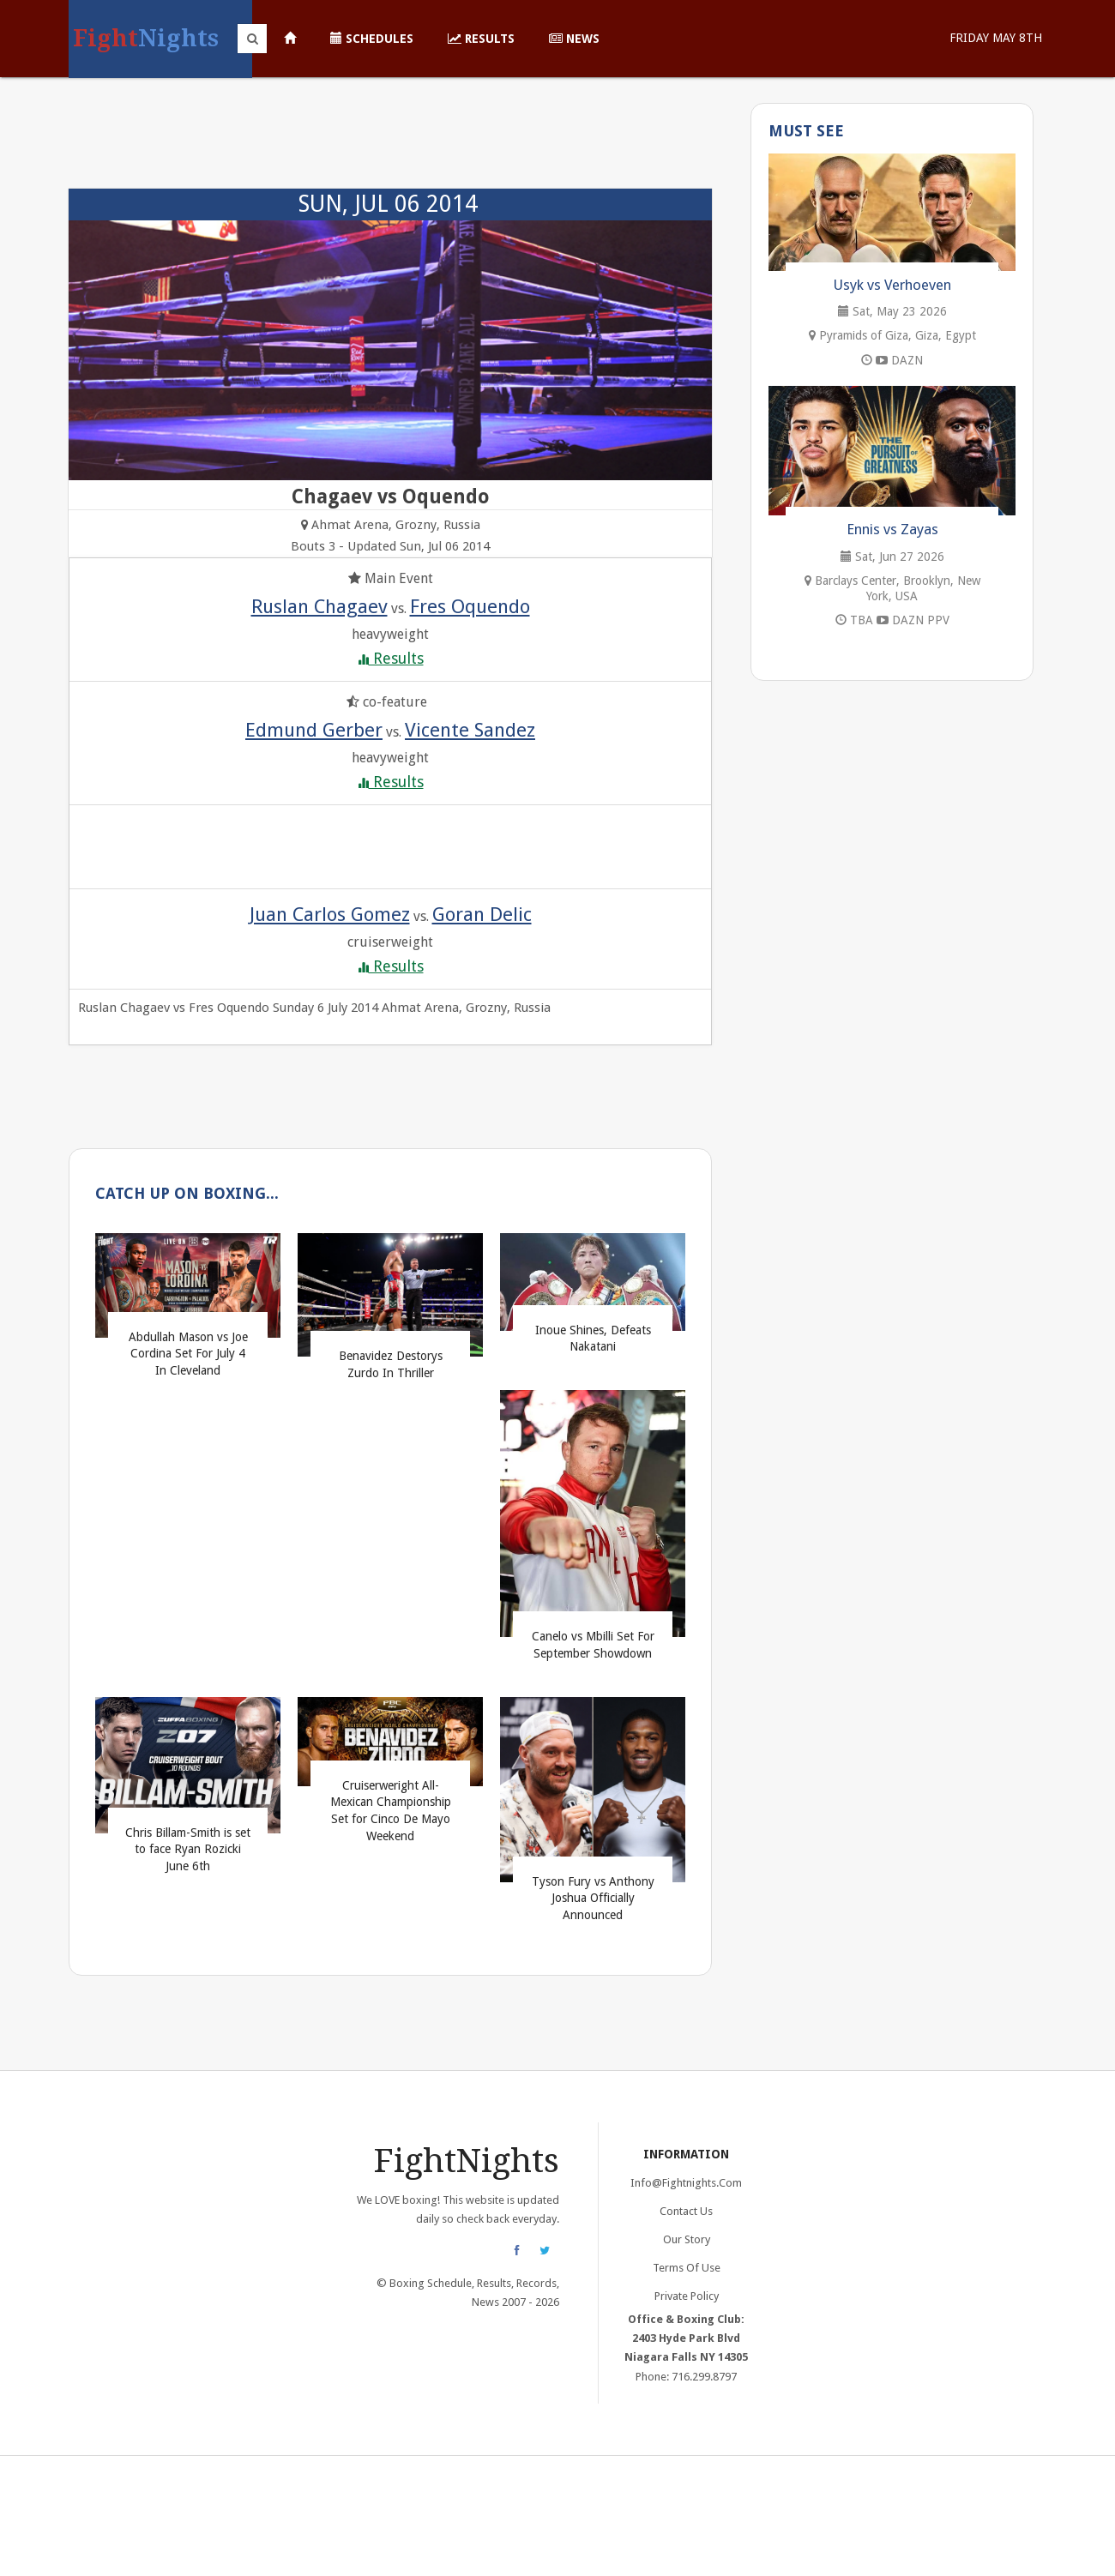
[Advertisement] (390, 141)
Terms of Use (686, 2267)
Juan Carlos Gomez (330, 914)
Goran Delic (482, 914)
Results (481, 38)
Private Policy (686, 2296)
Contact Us (686, 2211)
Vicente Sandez (470, 730)
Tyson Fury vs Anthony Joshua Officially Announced (593, 1898)
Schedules (371, 38)
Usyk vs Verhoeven (892, 284)
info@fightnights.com (686, 2182)
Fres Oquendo (470, 606)
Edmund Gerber (314, 730)
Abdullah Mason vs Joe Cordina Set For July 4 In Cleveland (188, 1353)
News (574, 38)
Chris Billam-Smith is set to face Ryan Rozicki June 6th (187, 1849)
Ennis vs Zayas (892, 529)
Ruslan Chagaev (319, 606)
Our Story (686, 2239)
